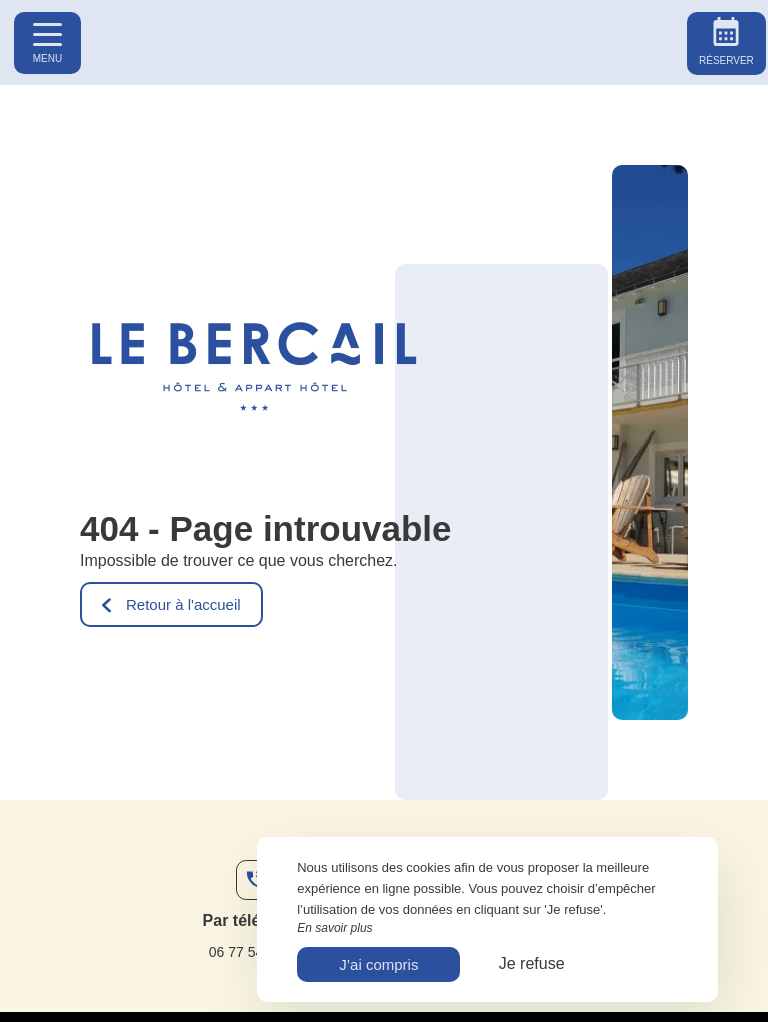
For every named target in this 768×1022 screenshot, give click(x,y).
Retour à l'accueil (171, 604)
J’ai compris (378, 964)
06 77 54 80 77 (255, 952)
